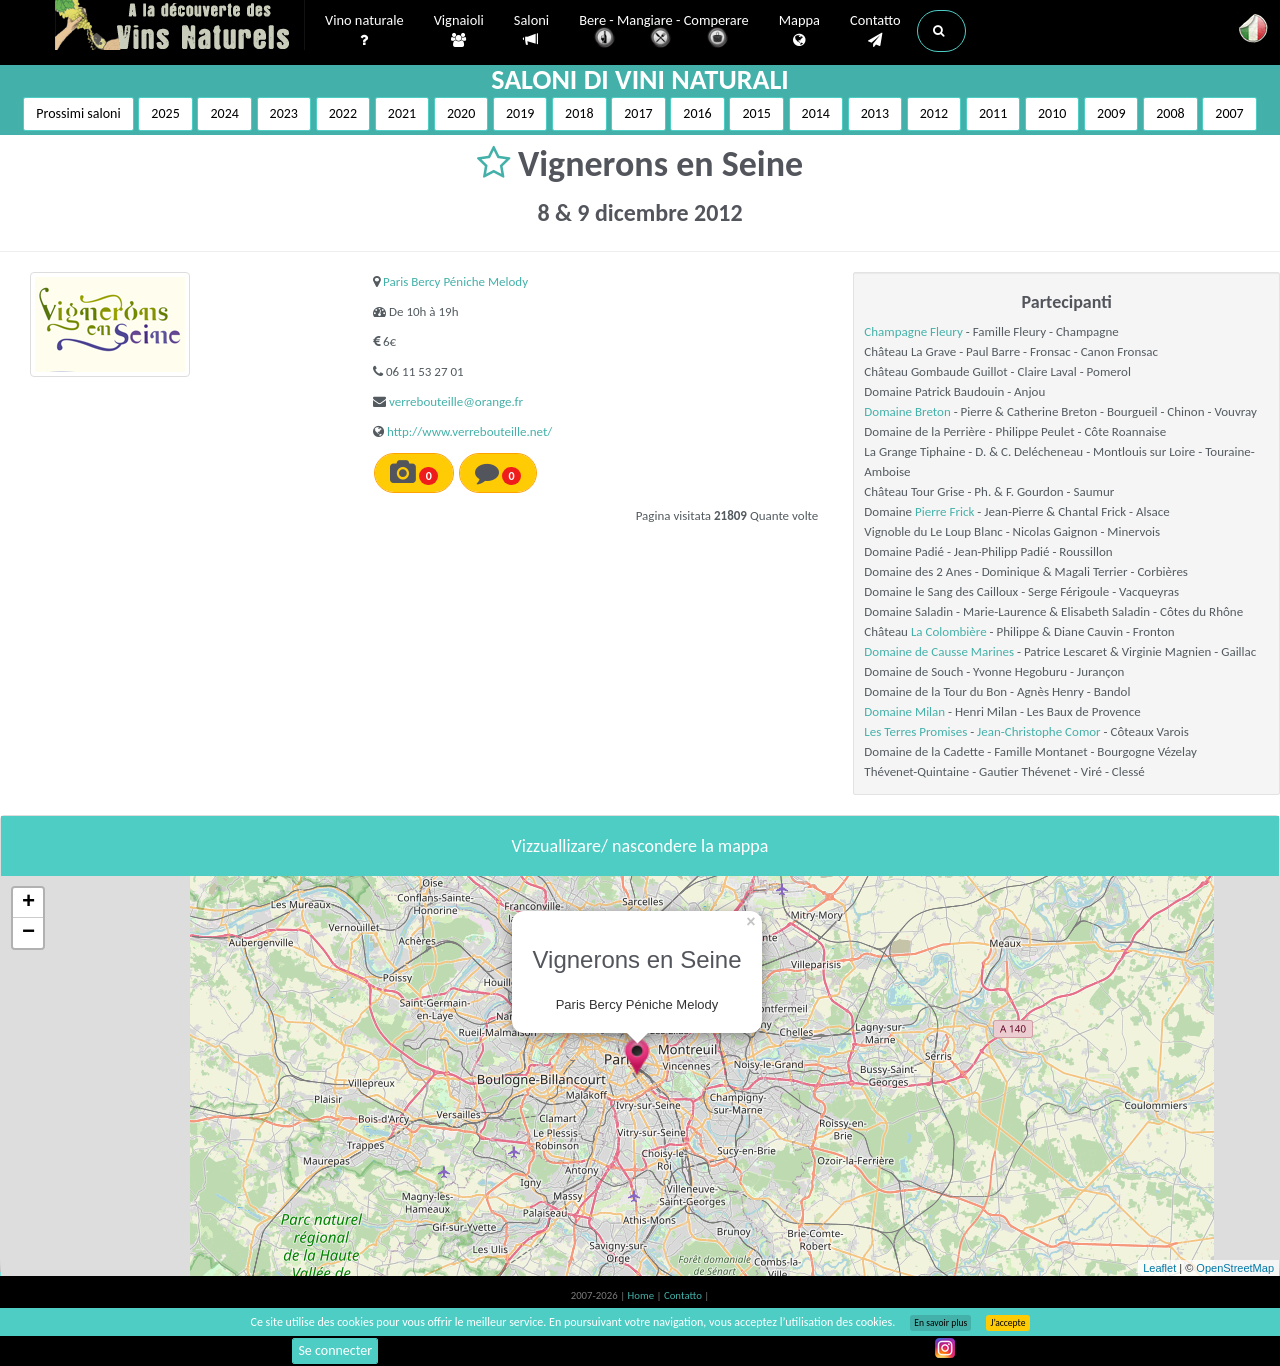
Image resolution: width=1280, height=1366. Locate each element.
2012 (934, 113)
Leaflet (1159, 1268)
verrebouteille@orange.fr (456, 401)
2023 (284, 113)
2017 (638, 113)
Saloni (531, 30)
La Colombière (949, 631)
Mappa (799, 31)
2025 (165, 113)
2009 (1111, 113)
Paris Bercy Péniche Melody (455, 281)
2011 (993, 113)
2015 (756, 113)
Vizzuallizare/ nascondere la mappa (640, 846)
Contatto (875, 31)
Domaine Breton (907, 411)
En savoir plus (940, 1323)
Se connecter (335, 1350)
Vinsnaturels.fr (180, 27)
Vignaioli (459, 31)
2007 (1229, 113)
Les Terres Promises (915, 731)
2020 (461, 113)
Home (642, 1295)
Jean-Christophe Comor (1039, 731)
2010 (1052, 113)
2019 (520, 113)
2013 (875, 113)
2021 (402, 113)
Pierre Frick (944, 511)
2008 (1170, 113)
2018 (579, 113)
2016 (697, 113)
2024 (224, 113)
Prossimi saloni (78, 113)
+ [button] (28, 903)
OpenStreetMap (1235, 1268)
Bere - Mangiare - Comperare (664, 32)
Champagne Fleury (913, 331)
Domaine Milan (904, 711)
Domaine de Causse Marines (939, 651)
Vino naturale (364, 31)
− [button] (28, 933)
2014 (816, 113)
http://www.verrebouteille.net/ (469, 431)
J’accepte (1007, 1323)
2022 (343, 113)
